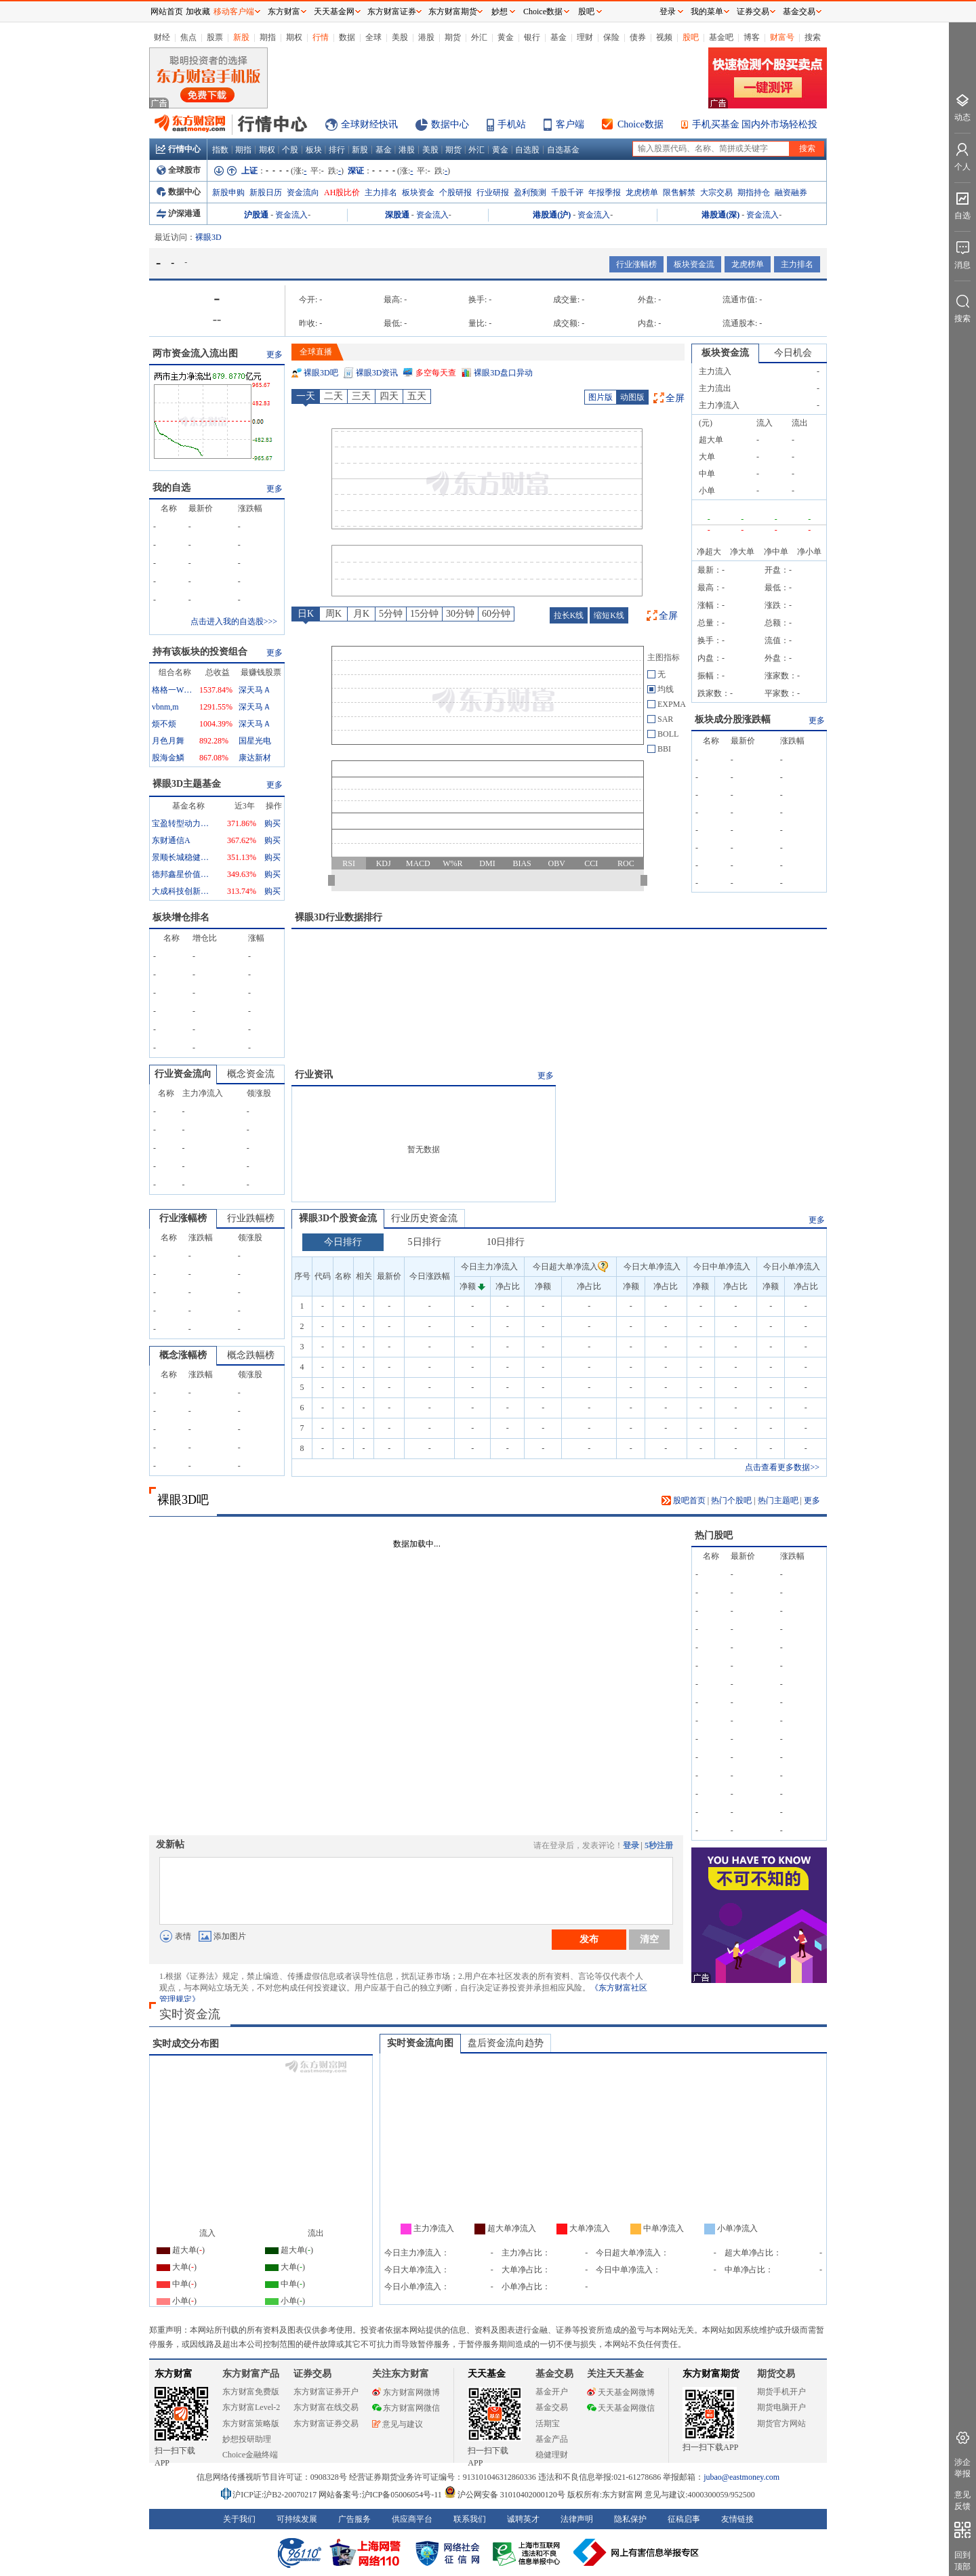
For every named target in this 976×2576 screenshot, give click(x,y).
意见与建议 (397, 2424)
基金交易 (551, 2407)
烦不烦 (164, 724)
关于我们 (239, 2519)
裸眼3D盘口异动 (503, 372)
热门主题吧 (778, 1500)
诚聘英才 (523, 2519)
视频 (664, 37)
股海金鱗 (168, 757)
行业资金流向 (183, 1074)
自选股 (527, 150)
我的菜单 (707, 11)
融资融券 (791, 192)
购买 (272, 823)
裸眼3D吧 (321, 372)
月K (361, 614)
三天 (361, 396)
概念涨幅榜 (183, 1355)
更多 (274, 354)
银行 (532, 37)
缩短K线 (609, 615)
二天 (333, 396)
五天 (416, 396)
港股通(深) (720, 215)
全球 (373, 37)
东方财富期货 (711, 2374)
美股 (400, 37)
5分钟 (391, 614)
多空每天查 (435, 372)
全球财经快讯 (369, 124)
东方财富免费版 (250, 2391)
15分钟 (424, 614)
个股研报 (455, 192)
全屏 (675, 398)
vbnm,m (165, 707)
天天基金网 (334, 11)
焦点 (188, 37)
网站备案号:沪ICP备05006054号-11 (381, 2494)
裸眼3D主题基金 (186, 784)
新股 (241, 37)
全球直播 (316, 351)
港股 (426, 37)
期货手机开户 (781, 2391)
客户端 (570, 124)
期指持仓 (753, 192)
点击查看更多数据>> (782, 1467)
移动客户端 (234, 11)
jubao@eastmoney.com (741, 2477)
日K (306, 614)
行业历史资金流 (424, 1218)
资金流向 (303, 192)
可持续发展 (297, 2519)
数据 (347, 37)
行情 (320, 37)
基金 (558, 37)
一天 (305, 396)
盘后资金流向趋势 (506, 2043)
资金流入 (291, 215)
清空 (649, 1939)
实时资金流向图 (420, 2043)
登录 (631, 1845)
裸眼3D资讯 (377, 372)
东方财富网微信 (406, 2408)
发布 (589, 1939)
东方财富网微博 (406, 2392)
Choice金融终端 (250, 2454)
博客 (752, 37)
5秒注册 (659, 1845)
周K (333, 614)
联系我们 (469, 2519)
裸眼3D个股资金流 (338, 1218)
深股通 (397, 215)
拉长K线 (569, 615)
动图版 (632, 397)
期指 (268, 37)
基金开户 (551, 2391)
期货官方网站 (781, 2423)
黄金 (505, 37)
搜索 (813, 37)
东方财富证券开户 (326, 2391)
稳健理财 (551, 2454)
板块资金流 (694, 264)
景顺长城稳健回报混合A (182, 857)
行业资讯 (314, 1074)
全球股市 (179, 170)
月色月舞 (168, 740)
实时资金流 (189, 2014)
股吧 (691, 37)
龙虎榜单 (642, 192)
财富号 (782, 37)
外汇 (479, 37)
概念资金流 (250, 1074)
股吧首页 (684, 1500)
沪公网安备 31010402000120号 (504, 2494)
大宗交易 (716, 192)
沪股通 (256, 215)
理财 (585, 37)
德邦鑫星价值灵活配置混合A (182, 874)
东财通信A (171, 840)
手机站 (511, 124)
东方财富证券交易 (326, 2423)
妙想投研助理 (246, 2439)
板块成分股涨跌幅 (733, 719)
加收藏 (198, 11)
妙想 (499, 11)
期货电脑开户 (781, 2407)
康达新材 (255, 757)
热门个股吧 (731, 1500)
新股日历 (265, 192)
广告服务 (354, 2519)
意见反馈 (962, 2500)
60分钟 (496, 614)
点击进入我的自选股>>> (233, 621)
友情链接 (737, 2519)
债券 (638, 37)
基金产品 (551, 2439)
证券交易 (753, 11)
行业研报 (492, 192)
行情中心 (178, 149)
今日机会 (793, 353)
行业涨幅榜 (636, 264)
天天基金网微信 (621, 2408)
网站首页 (166, 11)
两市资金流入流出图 (195, 353)
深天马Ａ (255, 690)
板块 (314, 150)
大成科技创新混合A (182, 891)
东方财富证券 (391, 11)
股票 (215, 37)
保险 (611, 37)
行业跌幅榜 (250, 1218)
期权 (294, 37)
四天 (389, 396)
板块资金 (418, 192)
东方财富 (173, 2374)
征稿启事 (684, 2519)
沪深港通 (179, 213)
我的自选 (171, 488)
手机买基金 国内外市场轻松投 (755, 124)
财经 (162, 37)
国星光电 (255, 740)
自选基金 (563, 150)
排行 (337, 150)
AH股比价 (342, 192)
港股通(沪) (552, 215)
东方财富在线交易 (326, 2407)
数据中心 (450, 124)
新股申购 (228, 192)
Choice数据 (640, 124)
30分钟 (460, 614)
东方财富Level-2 (251, 2407)
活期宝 (547, 2423)
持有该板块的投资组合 (199, 652)
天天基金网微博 (621, 2392)
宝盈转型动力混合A (182, 823)
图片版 (600, 397)
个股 (290, 150)
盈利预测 (530, 192)
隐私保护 (630, 2519)
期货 (453, 37)
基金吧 (721, 37)
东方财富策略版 (250, 2423)
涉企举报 (962, 2467)
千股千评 (567, 192)
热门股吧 (714, 1535)
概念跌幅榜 (250, 1355)
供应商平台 (412, 2519)
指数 (220, 150)
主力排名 (381, 192)
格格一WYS (172, 690)
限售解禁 (679, 192)
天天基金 (487, 2374)
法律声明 (577, 2519)
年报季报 (604, 192)
